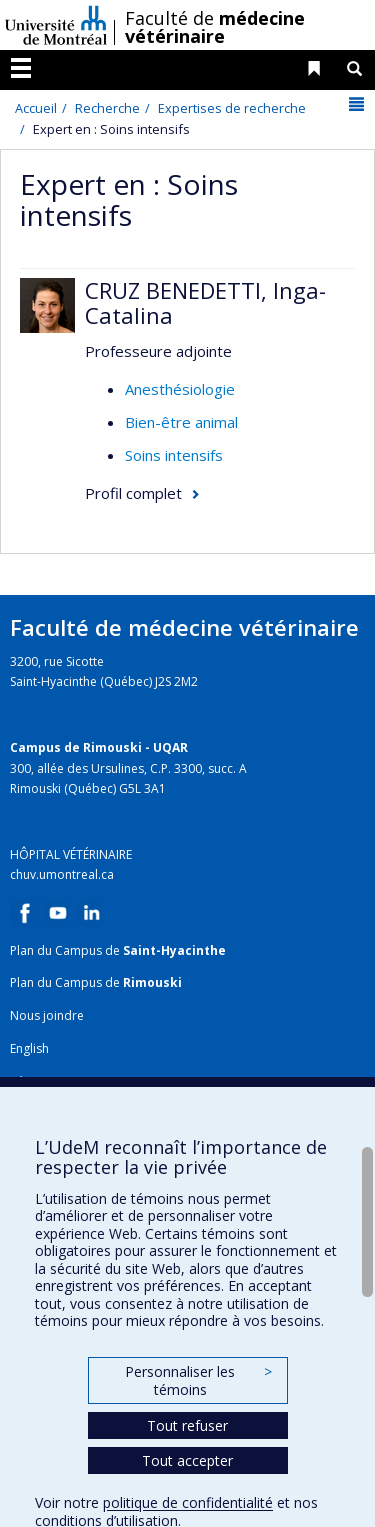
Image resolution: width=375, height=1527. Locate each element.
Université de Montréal (56, 25)
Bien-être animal (181, 422)
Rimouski (152, 982)
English (29, 1048)
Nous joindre (47, 1015)
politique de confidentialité (188, 1502)
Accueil (36, 108)
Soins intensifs (174, 455)
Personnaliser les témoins (198, 1380)
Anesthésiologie (180, 389)
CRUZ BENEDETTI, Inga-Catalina (205, 302)
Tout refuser (187, 1425)
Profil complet (133, 493)
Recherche (107, 108)
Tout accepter (187, 1460)
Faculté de (215, 27)
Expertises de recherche (232, 108)
